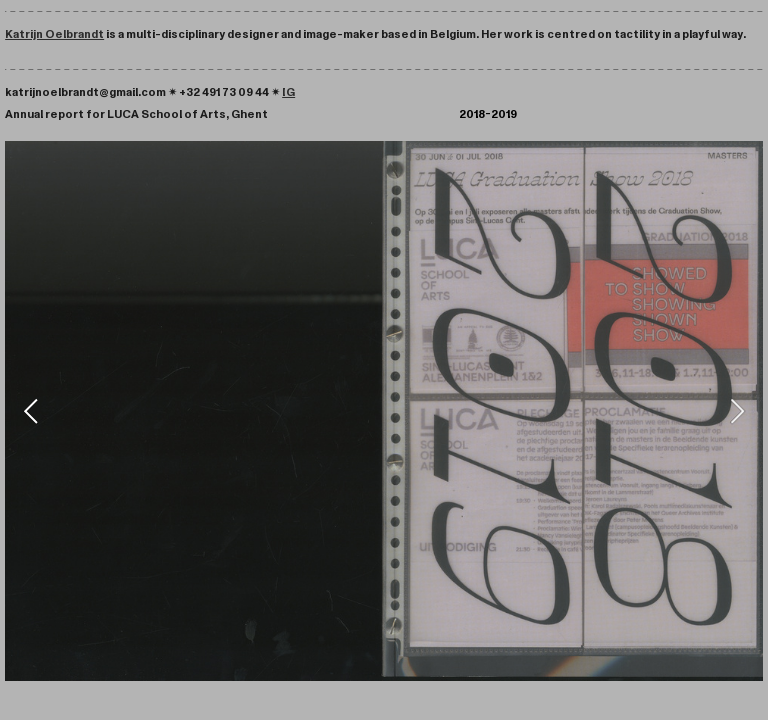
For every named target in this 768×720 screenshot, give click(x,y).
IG (288, 92)
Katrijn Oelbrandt (54, 34)
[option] (384, 411)
